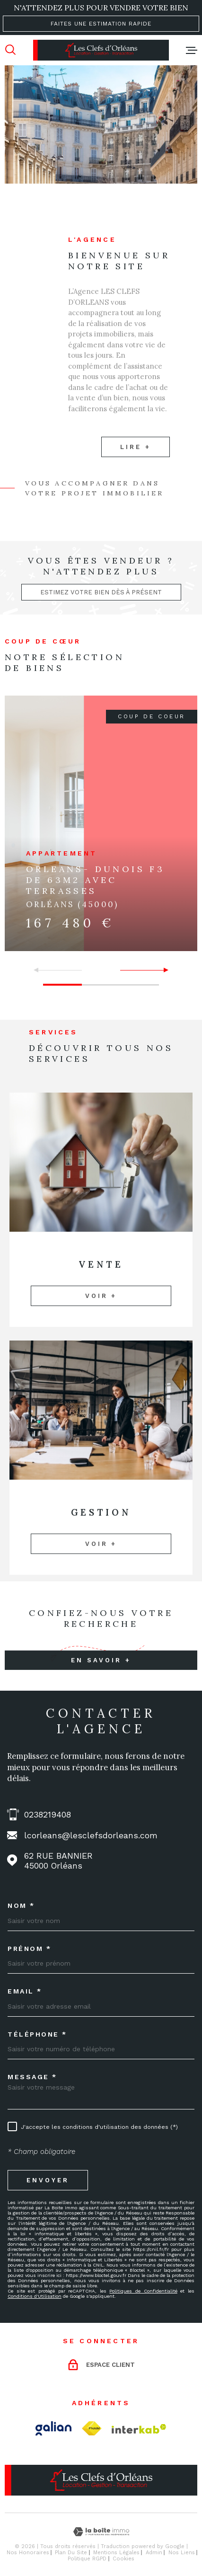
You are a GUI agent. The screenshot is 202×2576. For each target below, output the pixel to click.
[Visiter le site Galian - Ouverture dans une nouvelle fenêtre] (53, 2428)
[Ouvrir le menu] (191, 50)
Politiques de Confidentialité (143, 2291)
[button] (162, 970)
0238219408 (47, 1814)
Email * (25, 1991)
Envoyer (47, 2179)
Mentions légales (116, 2553)
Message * (32, 2076)
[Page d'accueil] (101, 50)
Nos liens (181, 2553)
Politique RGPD (87, 2559)
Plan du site (71, 2553)
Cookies (123, 2558)
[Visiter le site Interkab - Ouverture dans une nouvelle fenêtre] (139, 2429)
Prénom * (29, 1948)
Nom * (21, 1905)
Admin (154, 2553)
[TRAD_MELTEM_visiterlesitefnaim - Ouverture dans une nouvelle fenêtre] (92, 2428)
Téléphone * (37, 2034)
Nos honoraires (28, 2553)
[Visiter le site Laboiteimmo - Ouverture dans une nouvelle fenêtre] (101, 2531)
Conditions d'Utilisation (34, 2296)
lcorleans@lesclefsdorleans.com (91, 1835)
